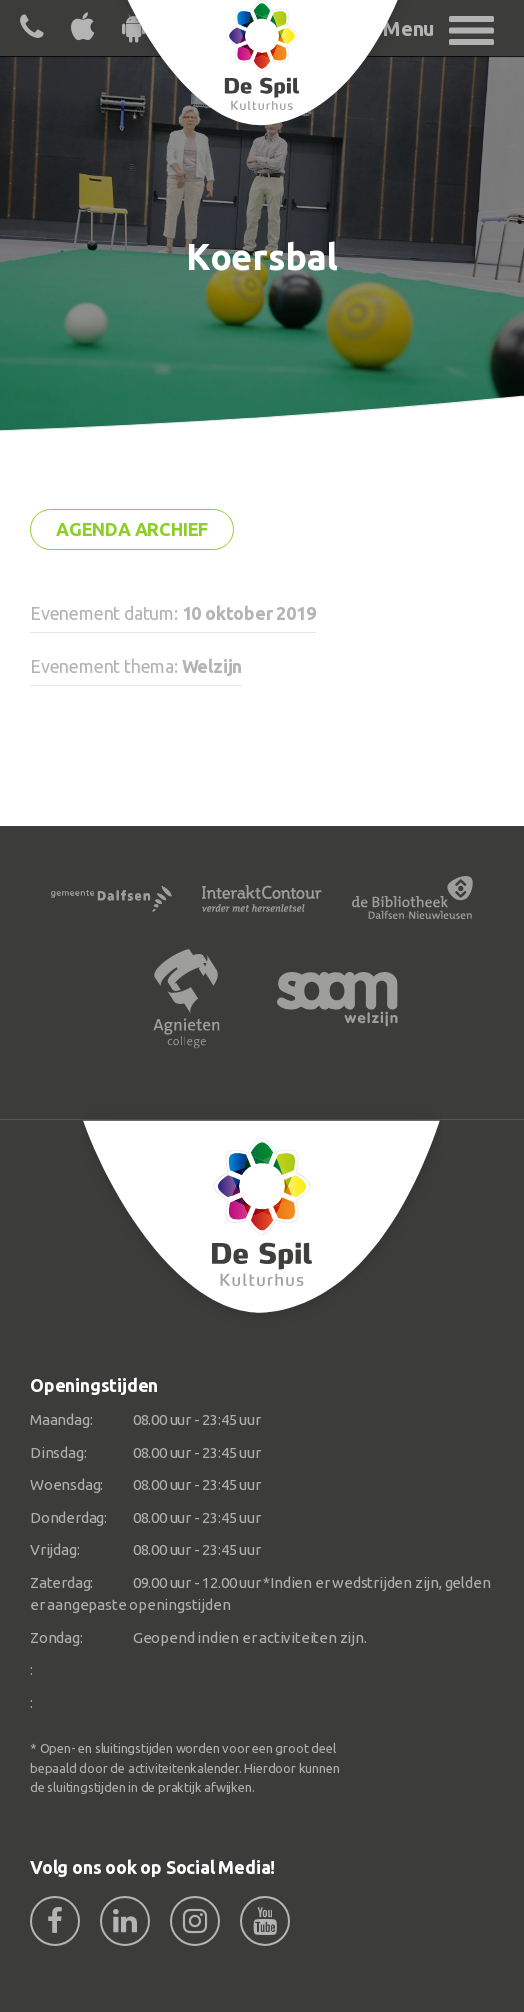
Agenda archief (132, 529)
